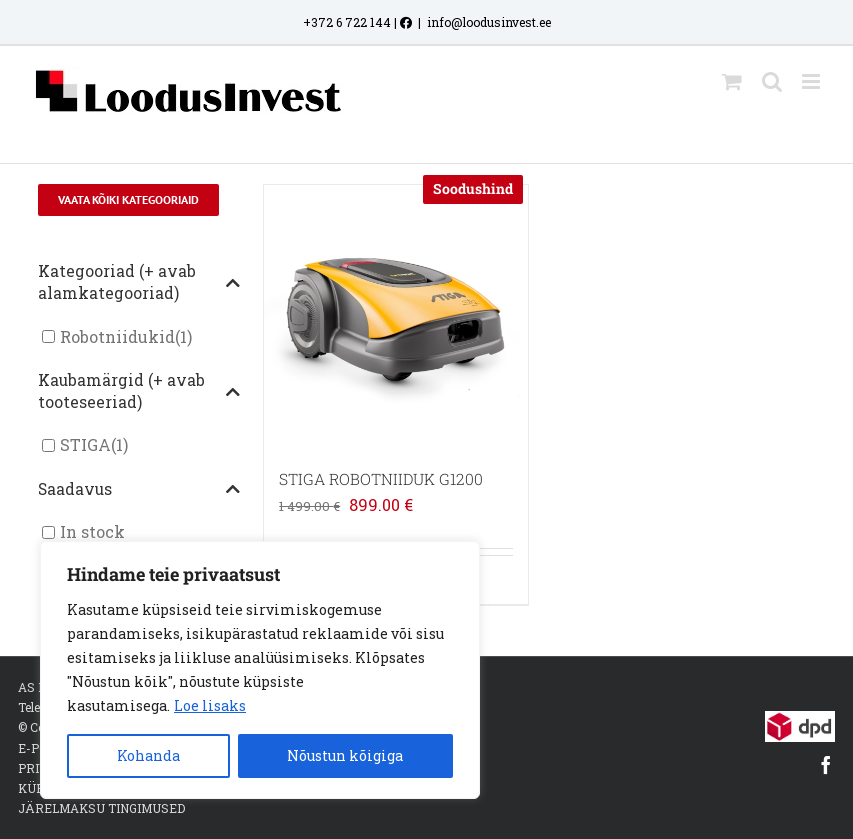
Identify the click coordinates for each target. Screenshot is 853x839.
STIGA (85, 445)
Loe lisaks (210, 705)
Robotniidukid (117, 336)
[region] (260, 670)
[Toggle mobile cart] (732, 81)
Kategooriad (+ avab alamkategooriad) (139, 282)
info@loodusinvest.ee (489, 22)
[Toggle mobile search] (772, 81)
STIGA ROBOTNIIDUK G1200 (381, 479)
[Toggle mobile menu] (812, 81)
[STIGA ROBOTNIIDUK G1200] (396, 317)
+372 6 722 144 (347, 22)
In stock (92, 532)
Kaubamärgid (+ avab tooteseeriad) (139, 391)
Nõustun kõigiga (345, 755)
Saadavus (139, 490)
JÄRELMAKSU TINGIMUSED (101, 808)
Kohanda (148, 755)
